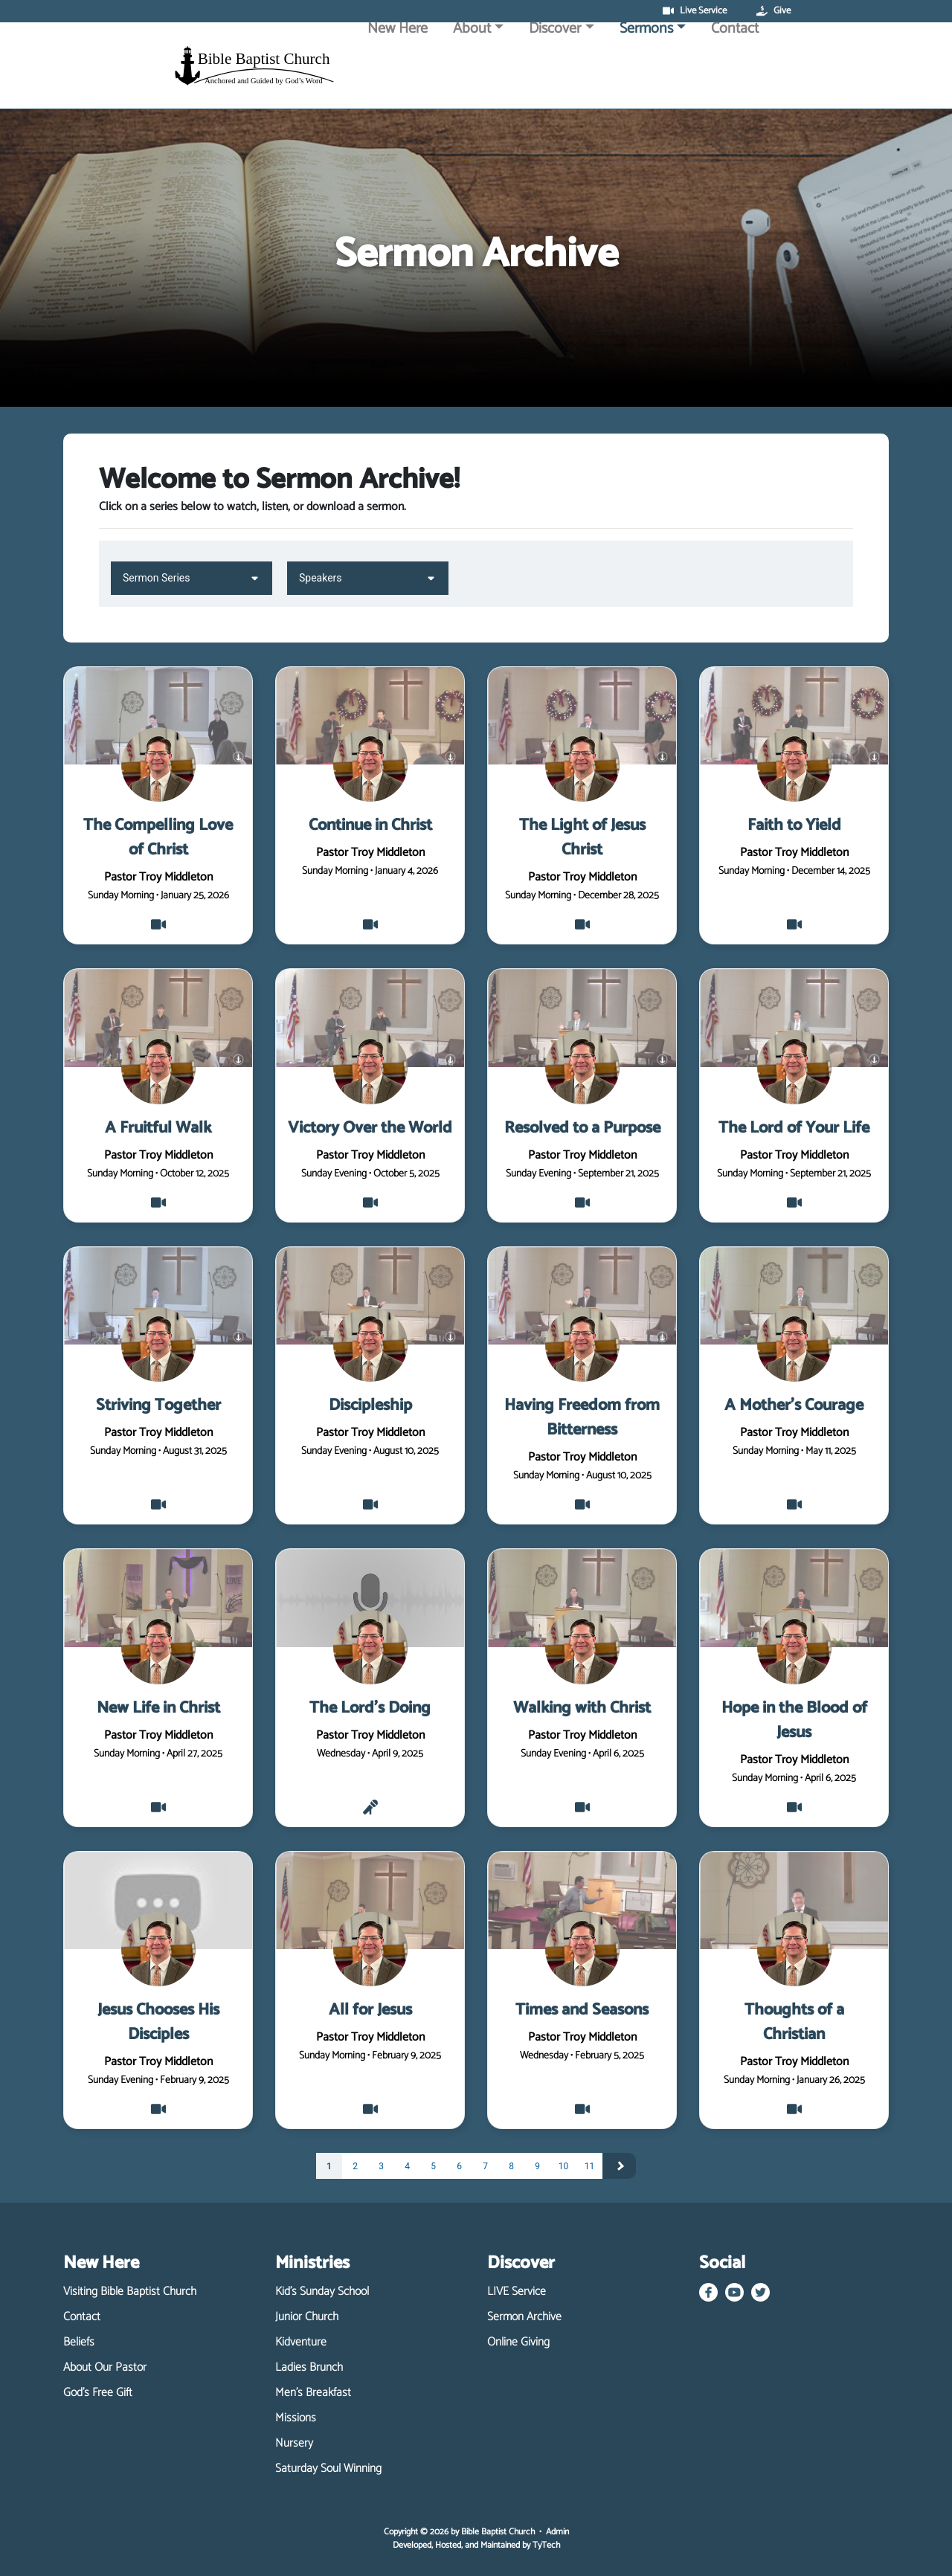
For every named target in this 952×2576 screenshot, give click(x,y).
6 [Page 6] (459, 2166)
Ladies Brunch (309, 2368)
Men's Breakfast (313, 2393)
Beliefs (78, 2342)
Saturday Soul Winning (328, 2469)
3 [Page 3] (381, 2166)
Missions (295, 2418)
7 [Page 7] (485, 2166)
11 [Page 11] (590, 2166)
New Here (397, 69)
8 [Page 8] (511, 2166)
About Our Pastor (105, 2368)
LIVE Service (516, 2292)
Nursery (294, 2444)
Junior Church (306, 2317)
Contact (735, 69)
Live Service (695, 11)
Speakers (368, 577)
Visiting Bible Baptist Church (129, 2292)
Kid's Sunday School (322, 2292)
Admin (557, 2532)
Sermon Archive (524, 2317)
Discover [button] (555, 69)
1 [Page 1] (329, 2166)
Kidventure (301, 2342)
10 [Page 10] (564, 2166)
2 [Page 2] (355, 2166)
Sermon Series (191, 577)
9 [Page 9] (537, 2166)
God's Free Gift (97, 2393)
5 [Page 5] (433, 2166)
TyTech (546, 2545)
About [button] (472, 69)
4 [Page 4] (407, 2166)
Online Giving (518, 2342)
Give (773, 11)
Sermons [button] (646, 69)
